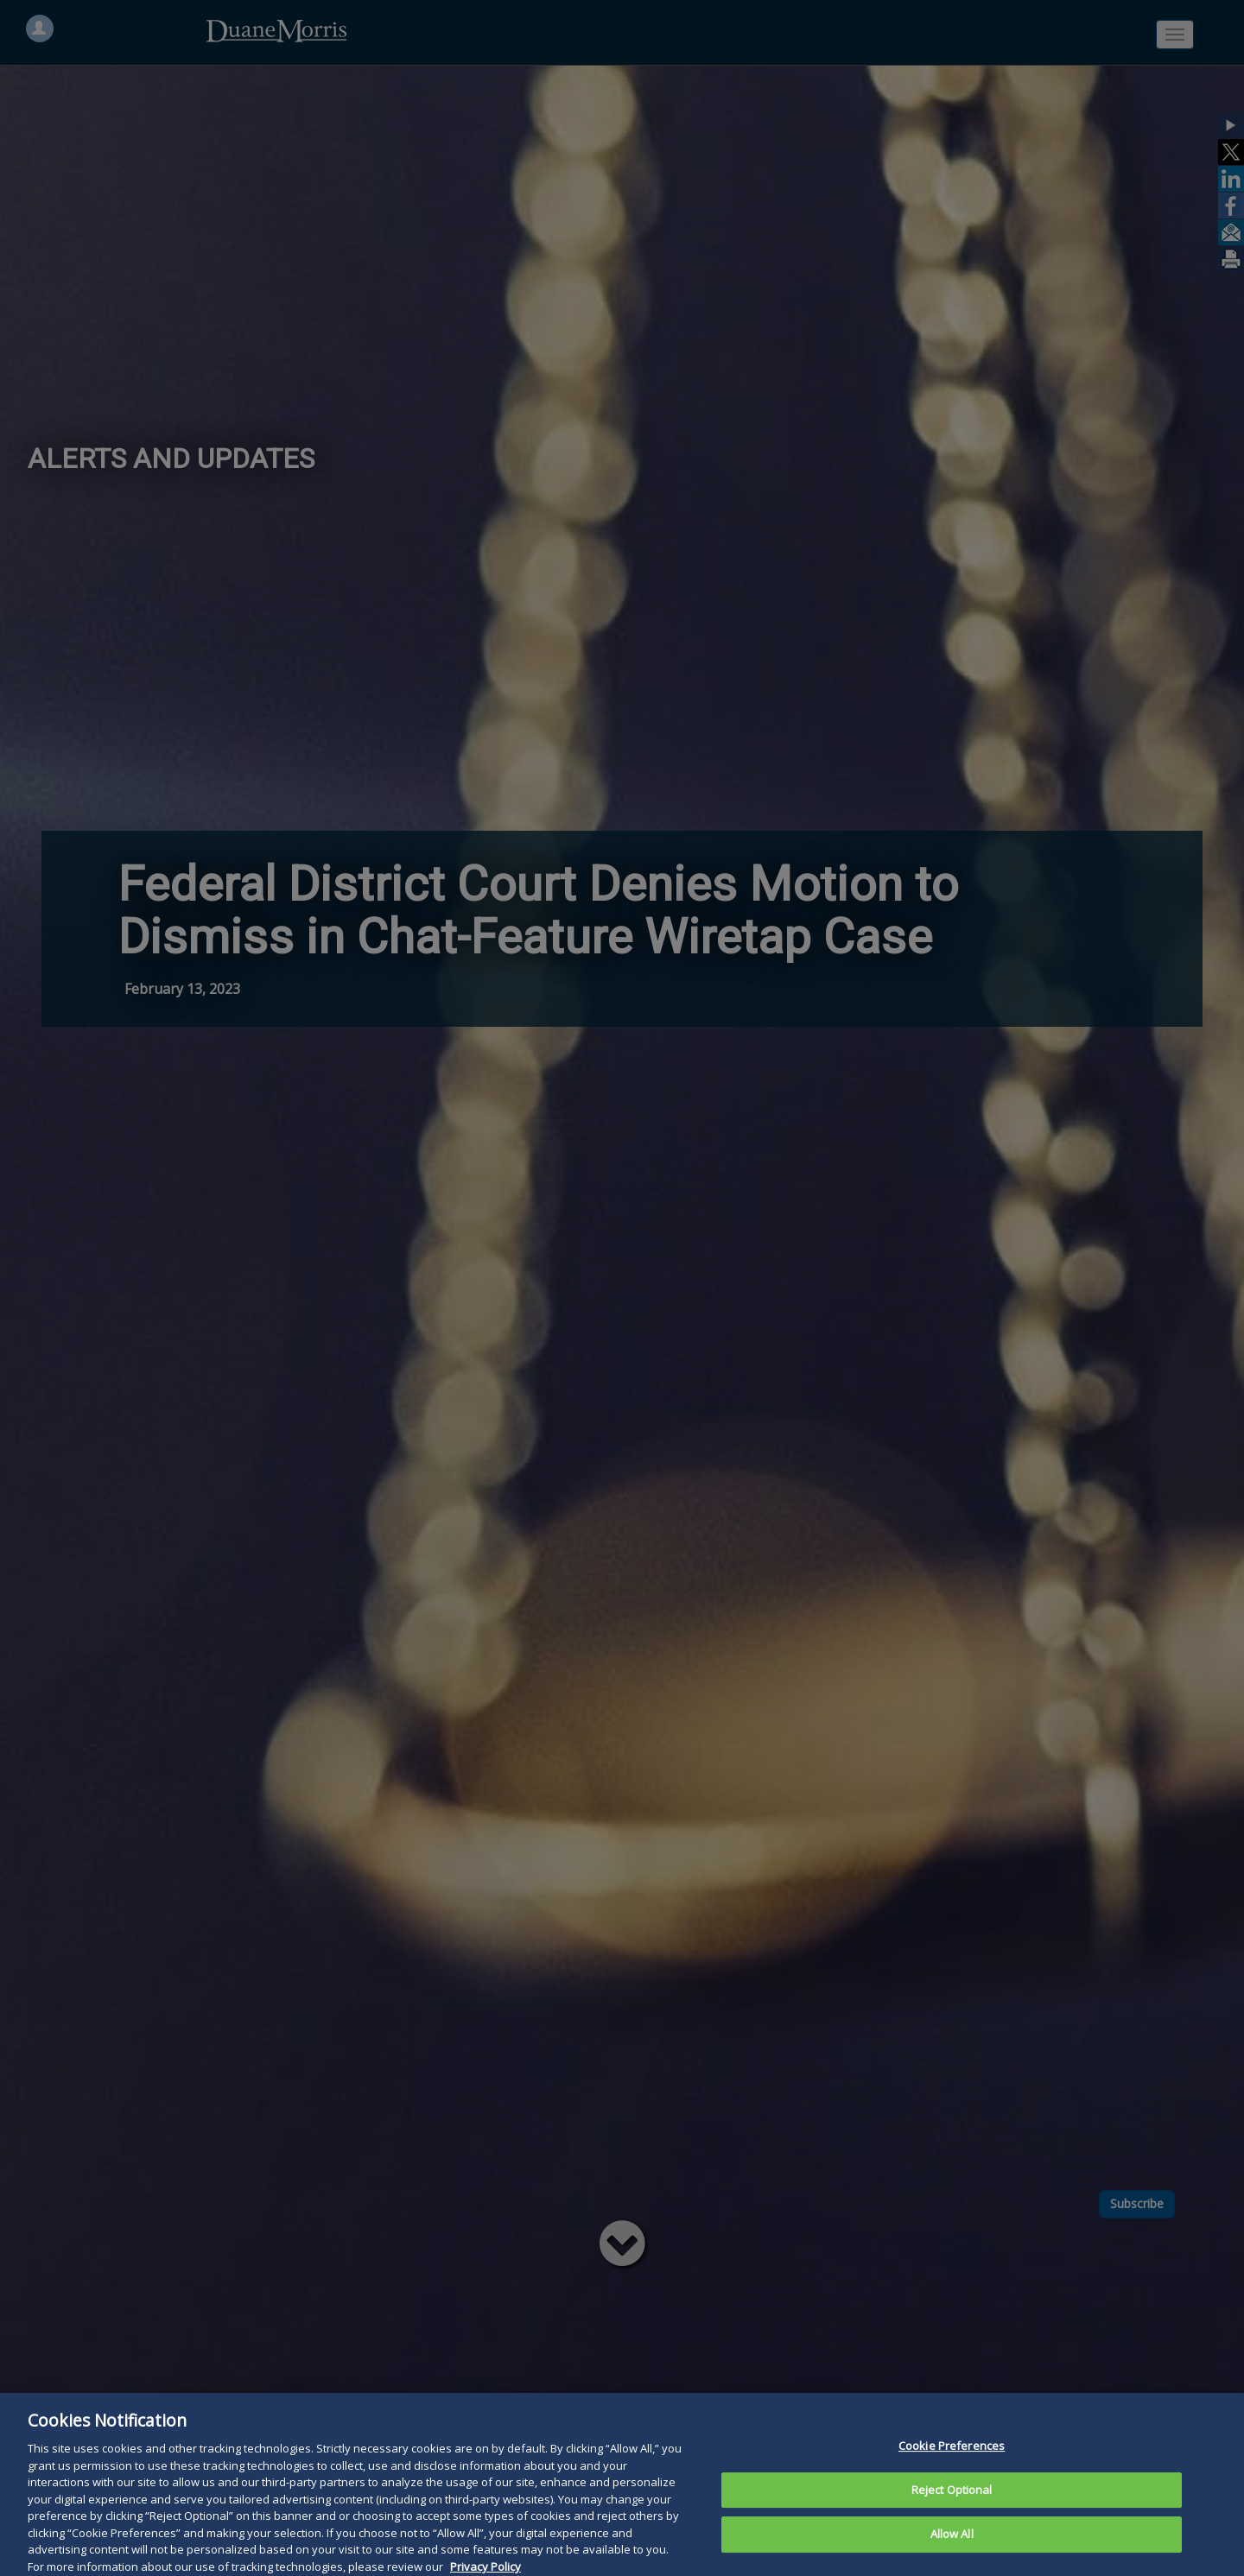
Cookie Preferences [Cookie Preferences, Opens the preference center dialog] (951, 2477)
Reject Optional (952, 2521)
